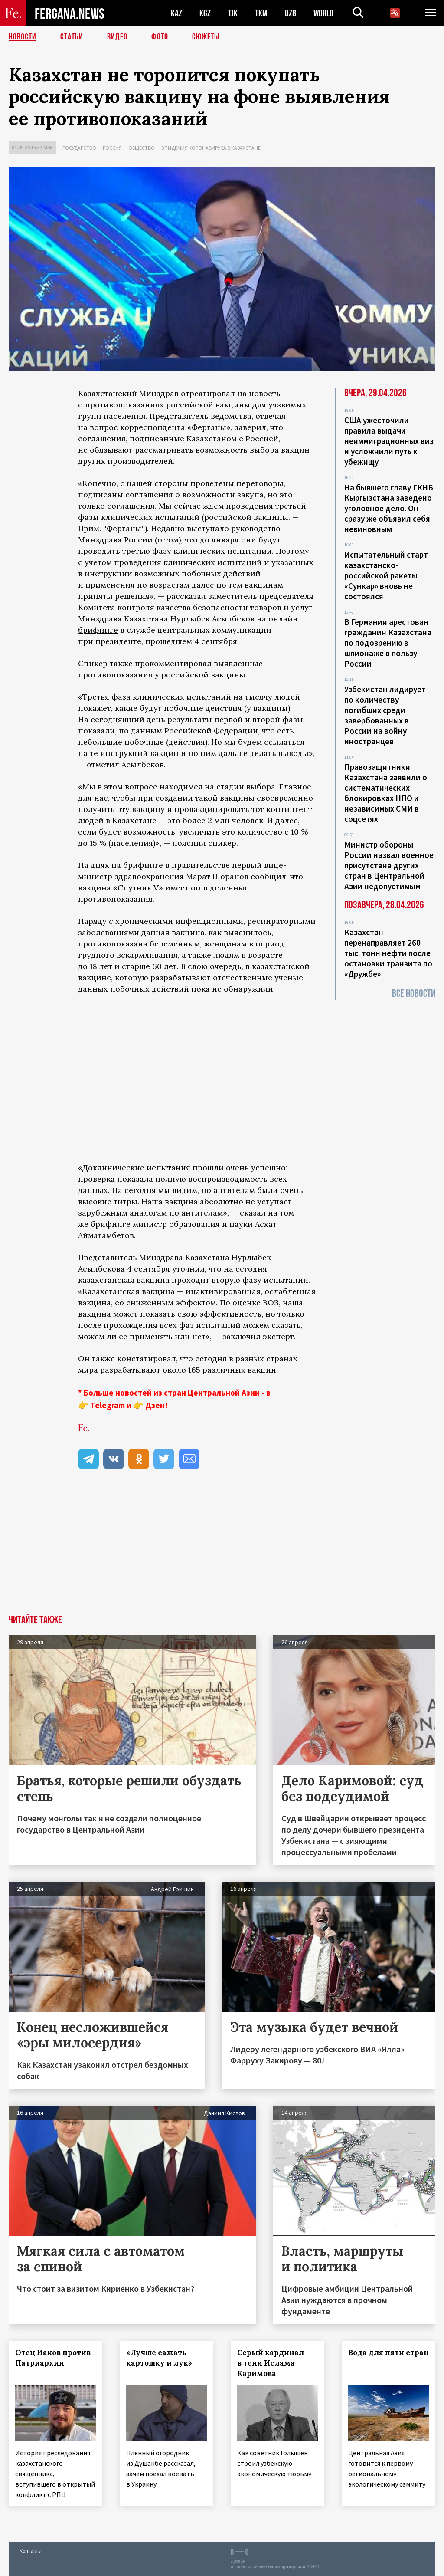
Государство (79, 148)
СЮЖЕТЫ (206, 37)
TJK (233, 13)
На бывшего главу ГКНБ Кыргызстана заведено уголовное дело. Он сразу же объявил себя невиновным (388, 508)
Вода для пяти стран (388, 2352)
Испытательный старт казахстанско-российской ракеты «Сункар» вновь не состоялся (386, 575)
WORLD (323, 13)
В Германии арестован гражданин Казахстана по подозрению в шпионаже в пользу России (387, 643)
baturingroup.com (286, 2566)
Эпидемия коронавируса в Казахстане (211, 148)
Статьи (71, 37)
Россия (112, 148)
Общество (141, 148)
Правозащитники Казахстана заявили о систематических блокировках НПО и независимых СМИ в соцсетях (385, 793)
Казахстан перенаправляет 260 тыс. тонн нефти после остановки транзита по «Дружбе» (388, 953)
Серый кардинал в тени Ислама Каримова (270, 2363)
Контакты (31, 2550)
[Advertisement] (222, 1549)
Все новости (413, 993)
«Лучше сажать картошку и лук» (159, 2358)
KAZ (176, 13)
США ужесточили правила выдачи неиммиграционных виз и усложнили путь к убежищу (389, 441)
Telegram (107, 1405)
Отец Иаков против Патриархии (53, 2358)
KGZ (205, 13)
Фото (159, 37)
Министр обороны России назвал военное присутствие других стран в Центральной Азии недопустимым (389, 865)
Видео (117, 37)
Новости (22, 37)
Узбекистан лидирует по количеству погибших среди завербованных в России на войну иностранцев (385, 715)
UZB (290, 13)
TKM (261, 13)
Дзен (155, 1405)
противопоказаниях (124, 405)
